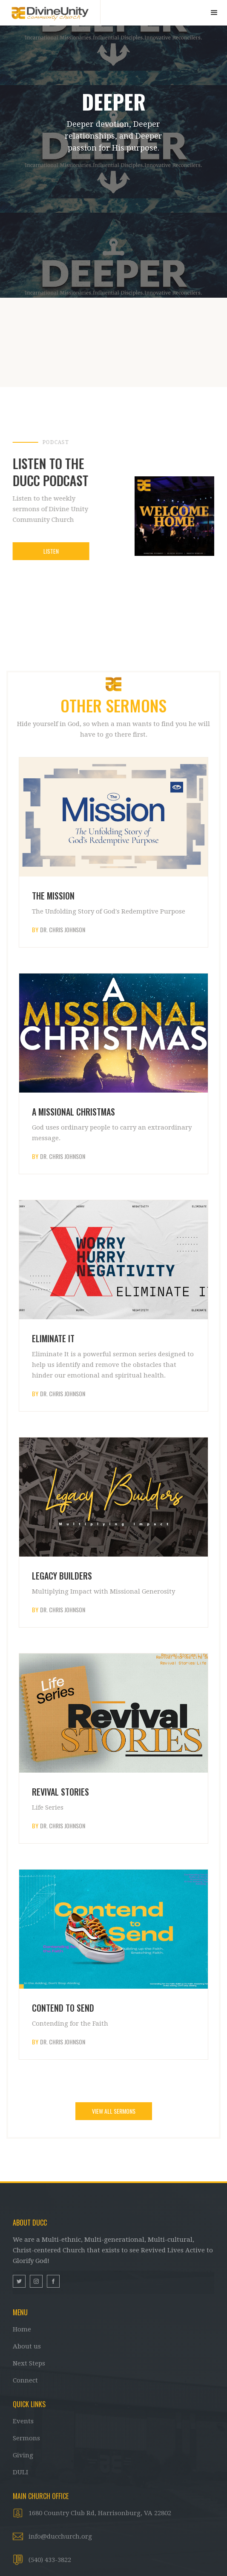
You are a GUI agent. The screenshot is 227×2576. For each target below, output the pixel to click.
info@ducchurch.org (60, 2536)
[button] (214, 13)
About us (27, 2346)
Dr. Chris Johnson (62, 929)
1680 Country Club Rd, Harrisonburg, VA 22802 (100, 2513)
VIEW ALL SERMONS (113, 2110)
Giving (23, 2455)
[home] (50, 12)
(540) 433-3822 (50, 2560)
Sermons (26, 2438)
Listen (50, 551)
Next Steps (29, 2363)
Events (23, 2421)
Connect (25, 2380)
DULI (20, 2472)
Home (22, 2329)
